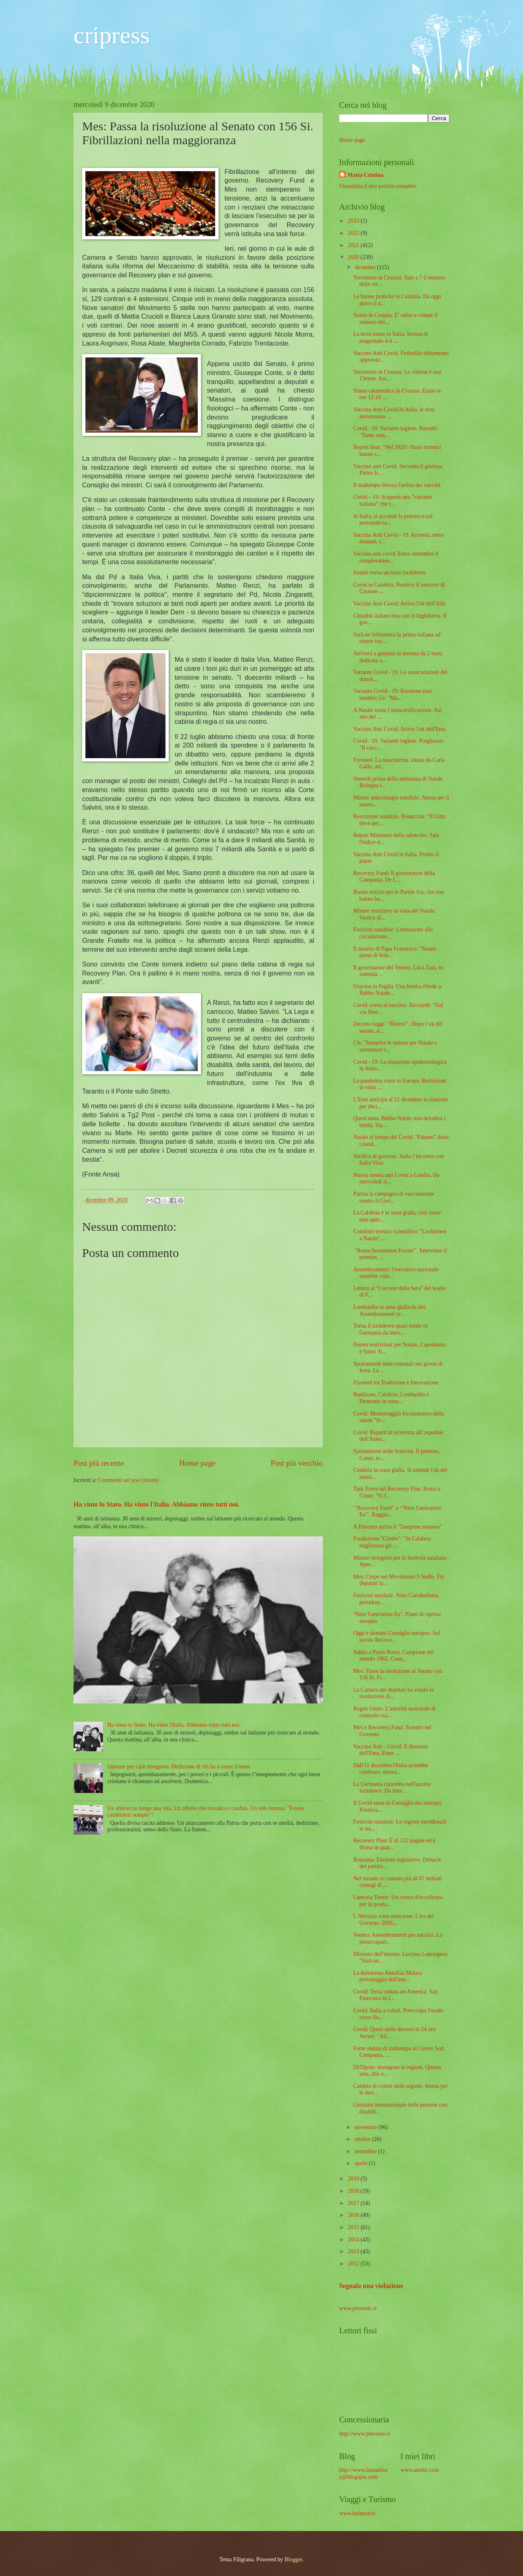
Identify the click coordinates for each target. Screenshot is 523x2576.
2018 (354, 2191)
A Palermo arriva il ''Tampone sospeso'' (397, 1527)
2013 (354, 2251)
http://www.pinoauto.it (364, 2434)
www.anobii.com (419, 2470)
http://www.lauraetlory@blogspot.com (363, 2473)
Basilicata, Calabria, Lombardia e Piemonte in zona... (391, 1397)
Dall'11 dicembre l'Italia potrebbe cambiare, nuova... (390, 1768)
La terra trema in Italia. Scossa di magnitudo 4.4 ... (390, 337)
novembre (367, 2127)
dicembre (366, 267)
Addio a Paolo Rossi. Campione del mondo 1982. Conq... (393, 1655)
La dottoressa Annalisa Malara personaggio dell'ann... (387, 1976)
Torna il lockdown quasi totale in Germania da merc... (390, 1329)
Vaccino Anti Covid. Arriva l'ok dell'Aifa (399, 603)
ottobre (363, 2139)
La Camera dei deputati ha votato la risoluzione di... (393, 1693)
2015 (354, 2227)
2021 (354, 245)
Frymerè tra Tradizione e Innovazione (395, 1383)
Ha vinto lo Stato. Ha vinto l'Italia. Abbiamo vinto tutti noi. (156, 1504)
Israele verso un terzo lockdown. (390, 572)
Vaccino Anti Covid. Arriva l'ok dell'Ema (399, 729)
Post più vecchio (296, 1463)
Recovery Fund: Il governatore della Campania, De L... (394, 876)
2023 (354, 221)
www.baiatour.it (357, 2513)
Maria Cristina (365, 175)
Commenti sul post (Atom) (128, 1480)
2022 (354, 233)
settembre (366, 2151)
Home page (197, 1463)
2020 (354, 257)
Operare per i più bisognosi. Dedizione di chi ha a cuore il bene (178, 1766)
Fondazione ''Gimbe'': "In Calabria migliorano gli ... (392, 1542)
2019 (354, 2179)
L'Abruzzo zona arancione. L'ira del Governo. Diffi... (393, 1919)
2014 (354, 2240)
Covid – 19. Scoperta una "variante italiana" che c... (392, 500)
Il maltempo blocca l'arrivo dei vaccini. (397, 485)
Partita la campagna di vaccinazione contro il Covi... (393, 1197)
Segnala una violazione (371, 2285)
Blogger (293, 2559)
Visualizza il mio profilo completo (377, 186)
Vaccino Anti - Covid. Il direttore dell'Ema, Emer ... (390, 1750)
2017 (354, 2203)
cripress (112, 35)
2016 (354, 2215)
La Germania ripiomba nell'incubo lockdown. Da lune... (392, 1787)
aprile (362, 2163)
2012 (354, 2264)
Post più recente (99, 1463)
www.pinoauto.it (358, 2308)
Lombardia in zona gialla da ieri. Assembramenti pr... (390, 1310)
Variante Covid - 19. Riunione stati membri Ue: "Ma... (392, 694)
